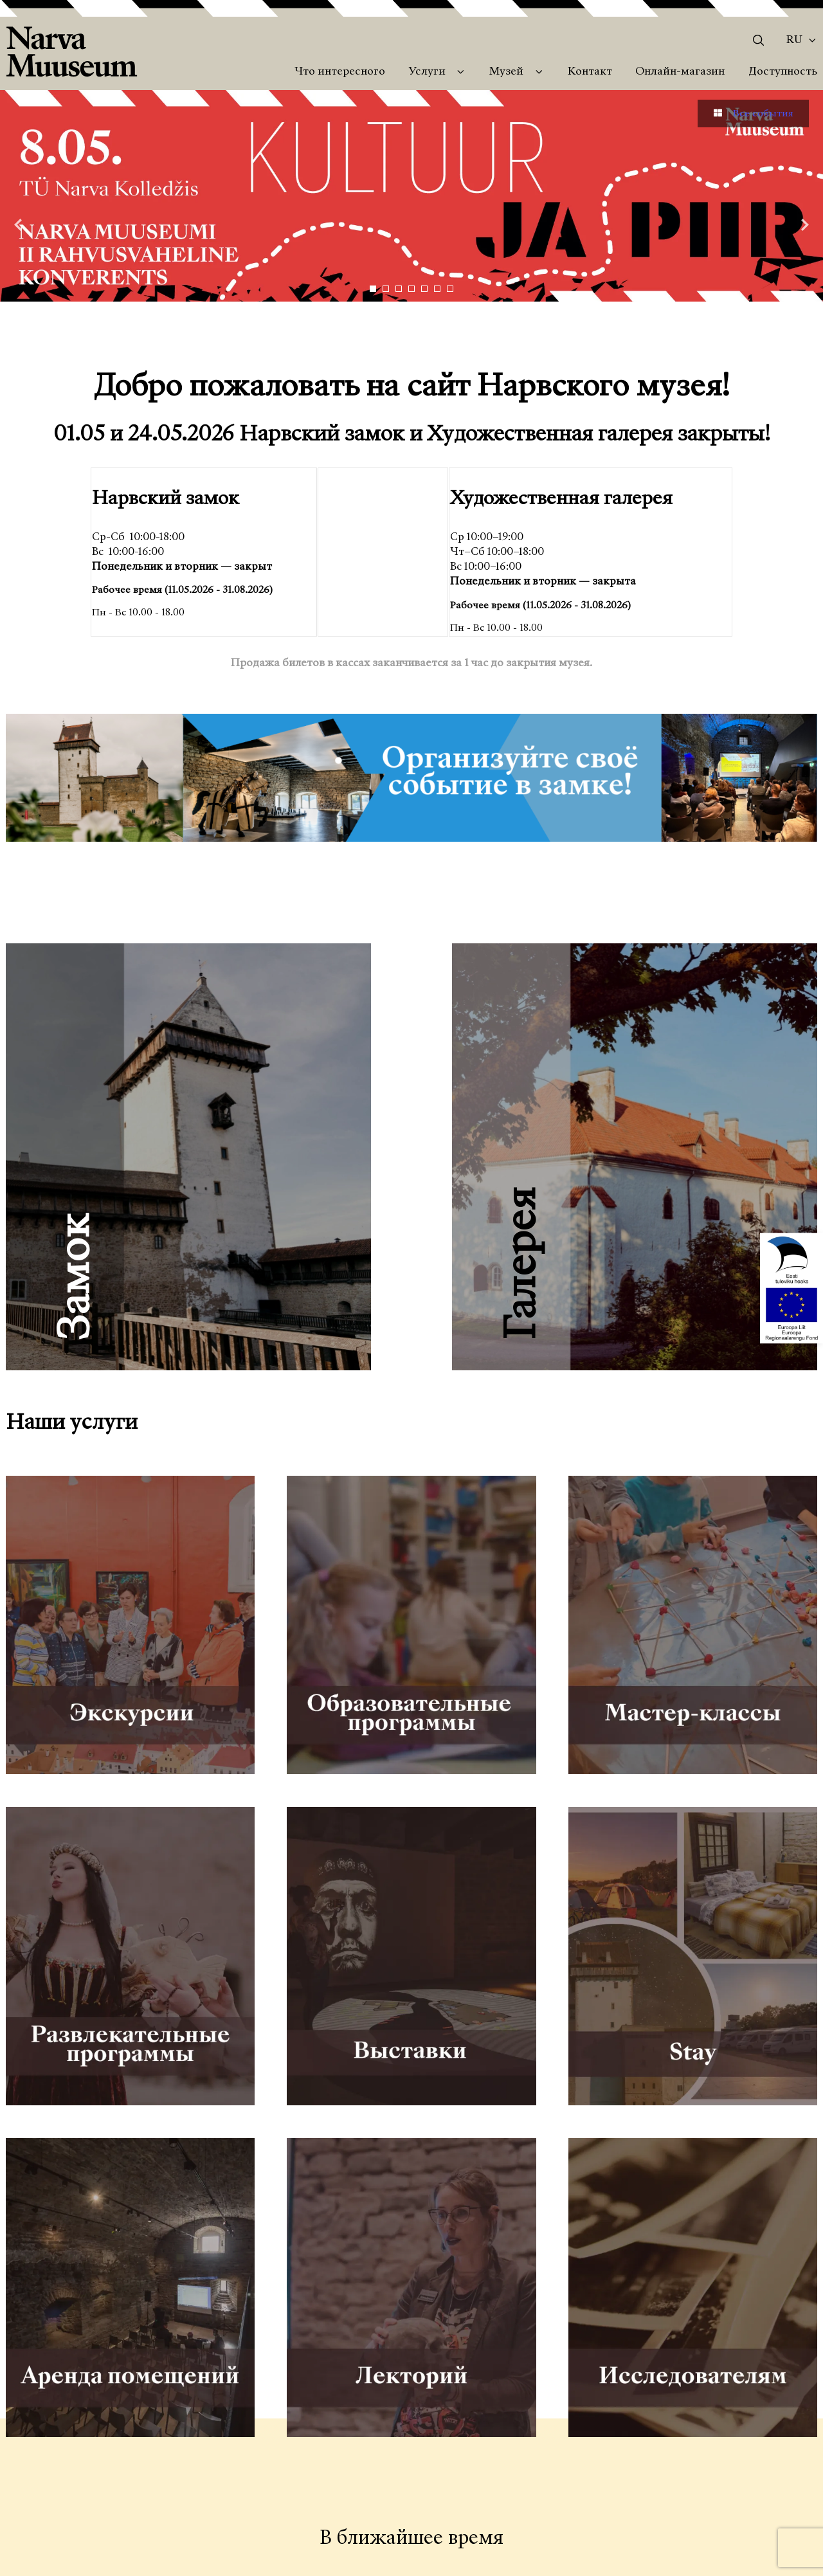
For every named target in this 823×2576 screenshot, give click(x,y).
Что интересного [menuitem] (339, 72)
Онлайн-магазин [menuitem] (680, 72)
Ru (794, 40)
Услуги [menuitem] (427, 72)
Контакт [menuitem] (590, 72)
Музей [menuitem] (506, 72)
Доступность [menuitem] (782, 72)
